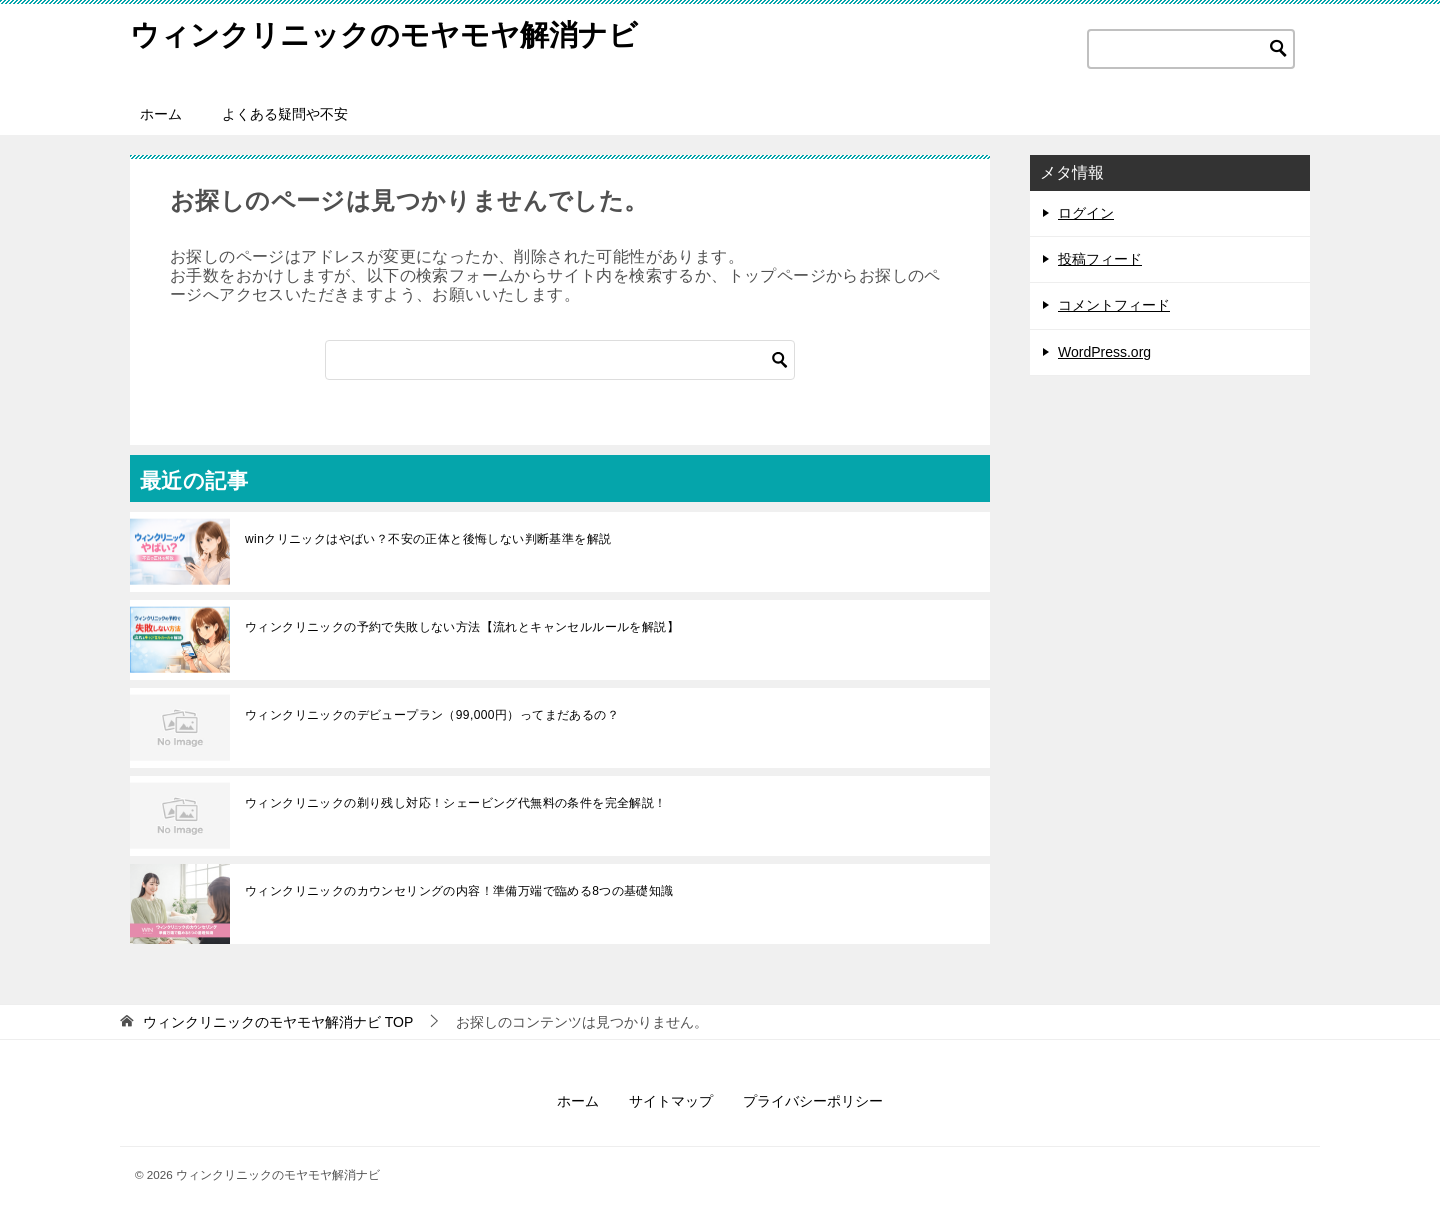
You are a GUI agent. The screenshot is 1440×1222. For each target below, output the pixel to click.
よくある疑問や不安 (285, 114)
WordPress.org (1104, 352)
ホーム (161, 114)
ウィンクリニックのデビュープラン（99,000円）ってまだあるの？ (432, 715)
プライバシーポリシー (813, 1101)
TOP (278, 1022)
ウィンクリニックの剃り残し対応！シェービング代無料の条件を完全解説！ (456, 803)
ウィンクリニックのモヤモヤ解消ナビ (392, 34)
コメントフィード (1114, 305)
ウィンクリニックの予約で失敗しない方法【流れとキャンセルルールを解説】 (462, 627)
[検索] (560, 360)
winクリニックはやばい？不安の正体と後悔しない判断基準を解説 (428, 539)
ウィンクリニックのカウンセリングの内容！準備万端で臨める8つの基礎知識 (459, 891)
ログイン (1086, 213)
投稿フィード (1100, 259)
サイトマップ (671, 1101)
